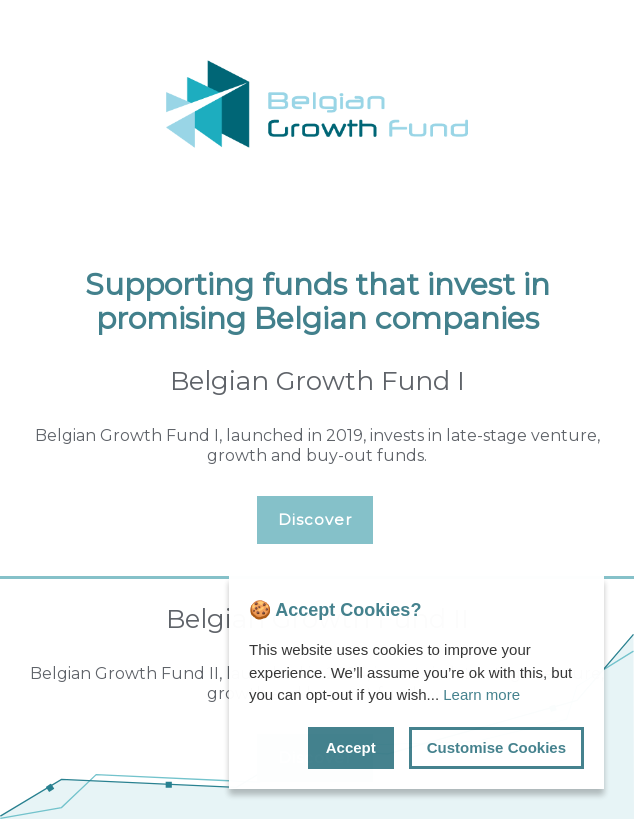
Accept (351, 747)
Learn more (481, 694)
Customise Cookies (496, 747)
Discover (315, 519)
